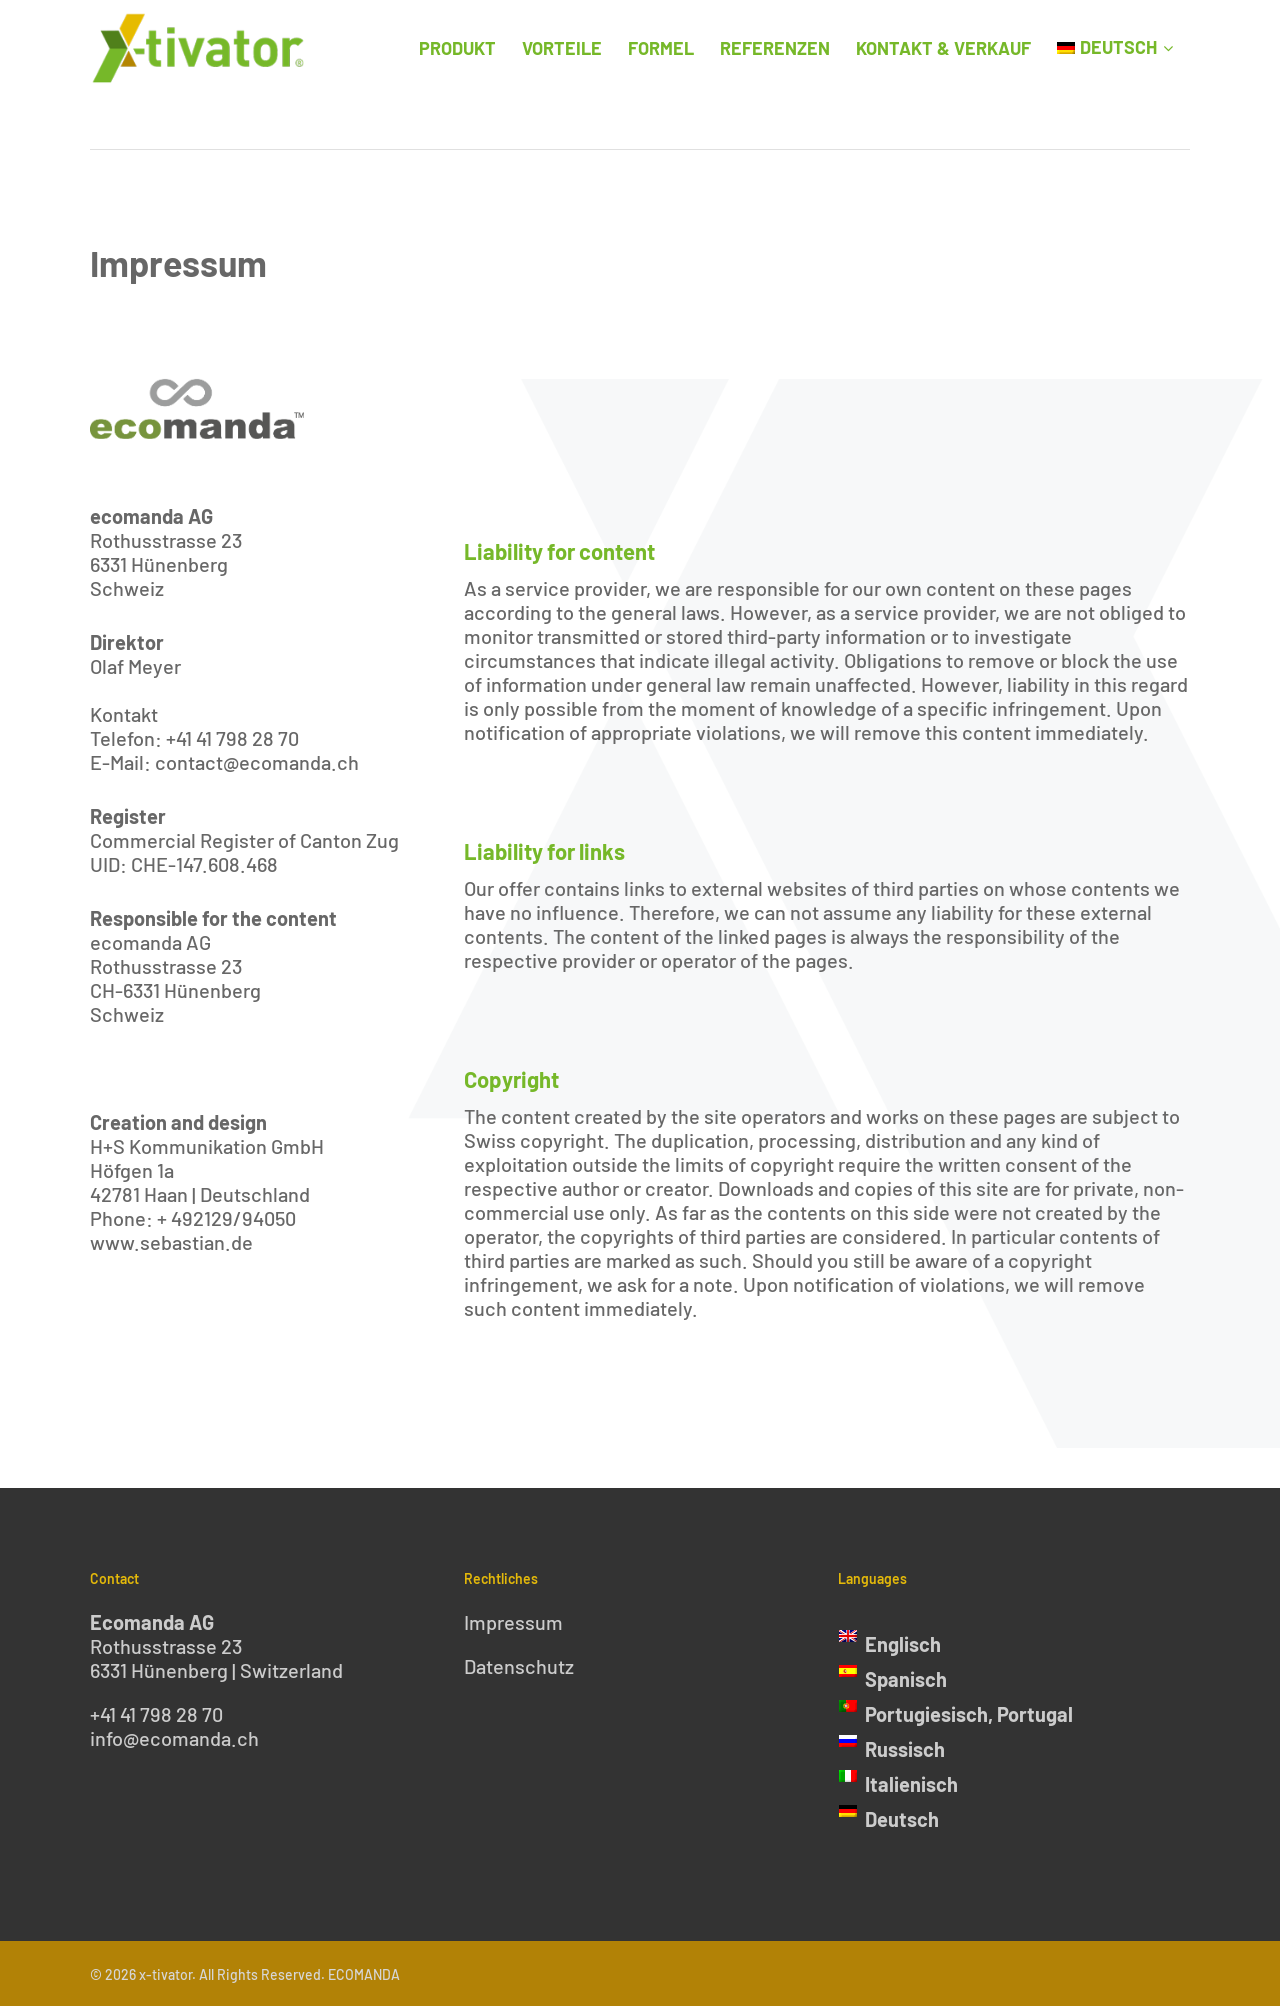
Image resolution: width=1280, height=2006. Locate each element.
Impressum (513, 1622)
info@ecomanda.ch (174, 1738)
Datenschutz (519, 1666)
